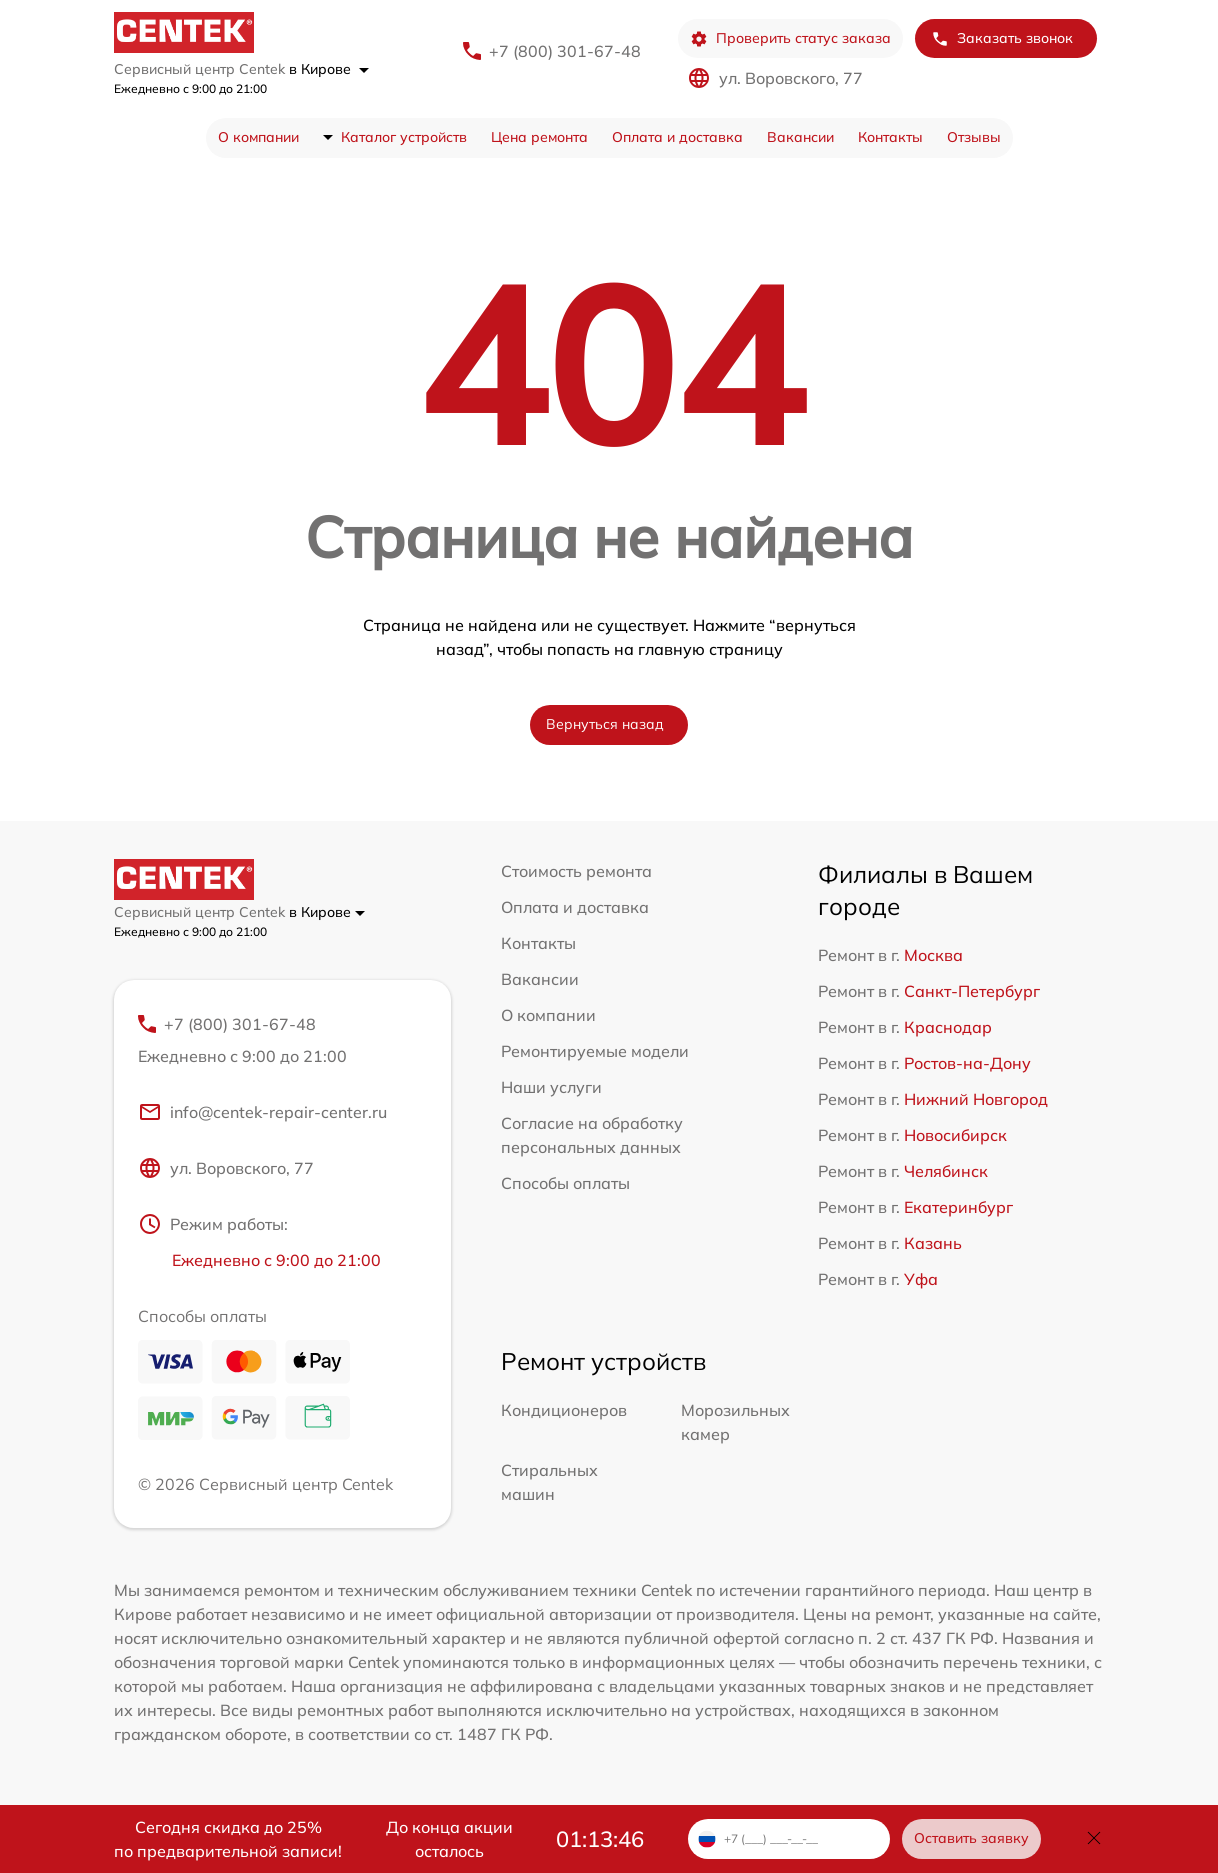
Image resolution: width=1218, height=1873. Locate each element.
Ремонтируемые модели (595, 1051)
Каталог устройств (404, 137)
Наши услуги (551, 1087)
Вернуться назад (605, 724)
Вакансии (800, 137)
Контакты (890, 137)
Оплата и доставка (677, 137)
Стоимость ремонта (576, 871)
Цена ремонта (539, 137)
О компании (258, 137)
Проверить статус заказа (790, 38)
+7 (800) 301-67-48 (565, 51)
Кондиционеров (564, 1410)
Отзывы (974, 137)
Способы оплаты (565, 1183)
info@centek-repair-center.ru (262, 1112)
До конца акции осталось (449, 1839)
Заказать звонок (1002, 38)
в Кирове (329, 69)
